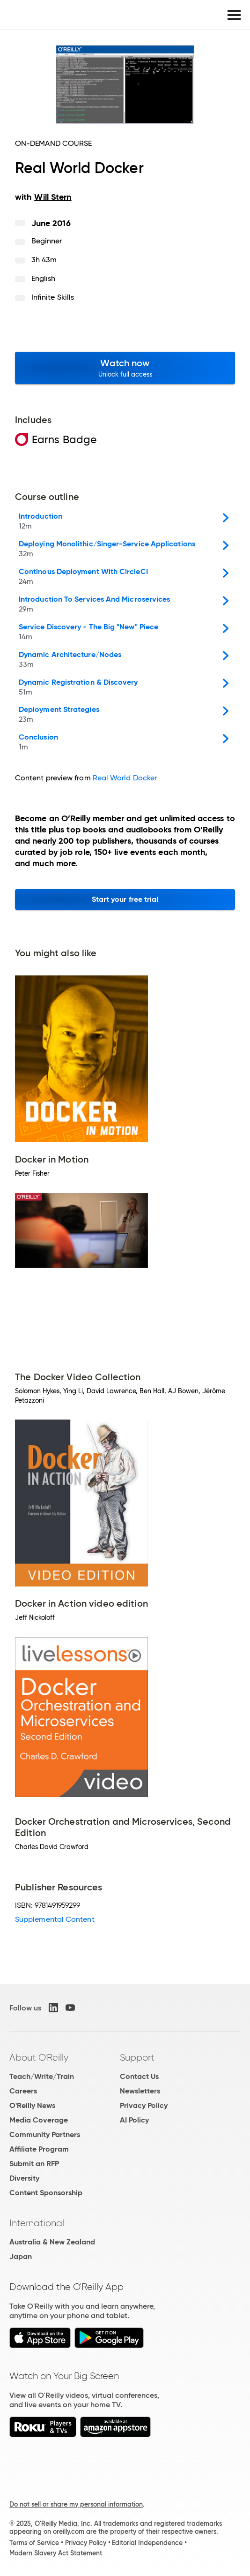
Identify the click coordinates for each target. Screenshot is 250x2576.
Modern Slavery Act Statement (55, 2553)
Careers (23, 2091)
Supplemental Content (55, 1919)
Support (137, 2057)
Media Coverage (38, 2120)
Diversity (24, 2178)
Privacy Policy (144, 2105)
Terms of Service (34, 2542)
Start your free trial (125, 899)
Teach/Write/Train (41, 2076)
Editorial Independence (147, 2542)
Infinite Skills (52, 297)
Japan (20, 2256)
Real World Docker (125, 777)
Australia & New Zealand (52, 2242)
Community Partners (44, 2134)
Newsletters (140, 2091)
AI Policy (134, 2120)
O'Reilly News (32, 2105)
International (36, 2223)
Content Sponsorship (45, 2193)
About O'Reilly (38, 2057)
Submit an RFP (34, 2163)
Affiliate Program (39, 2149)
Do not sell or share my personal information (76, 2504)
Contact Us (139, 2076)
